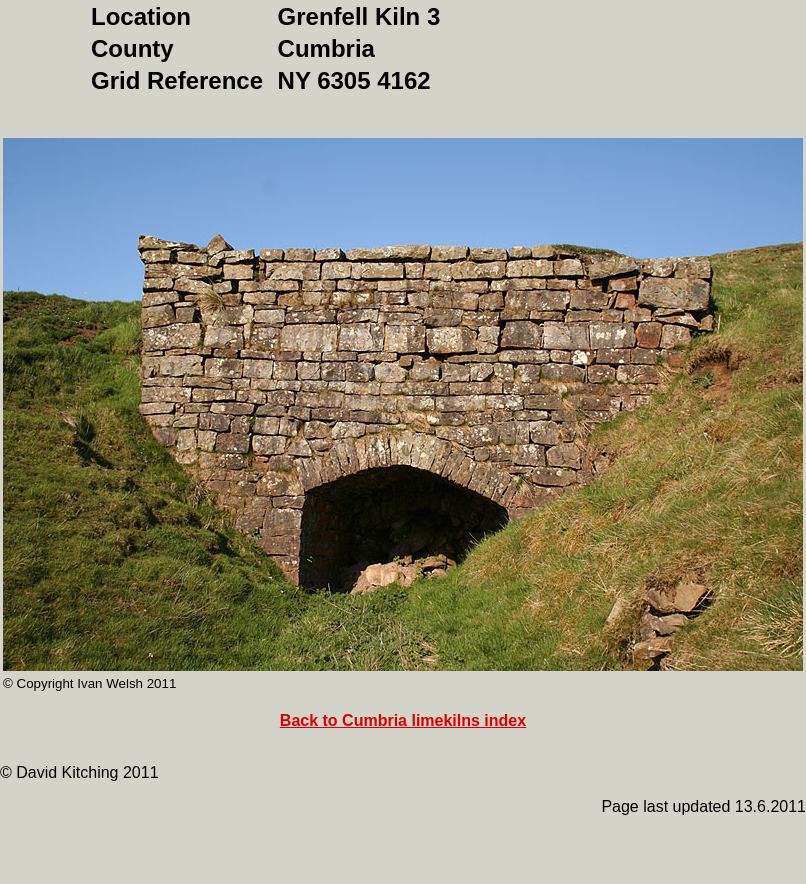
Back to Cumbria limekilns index (403, 720)
